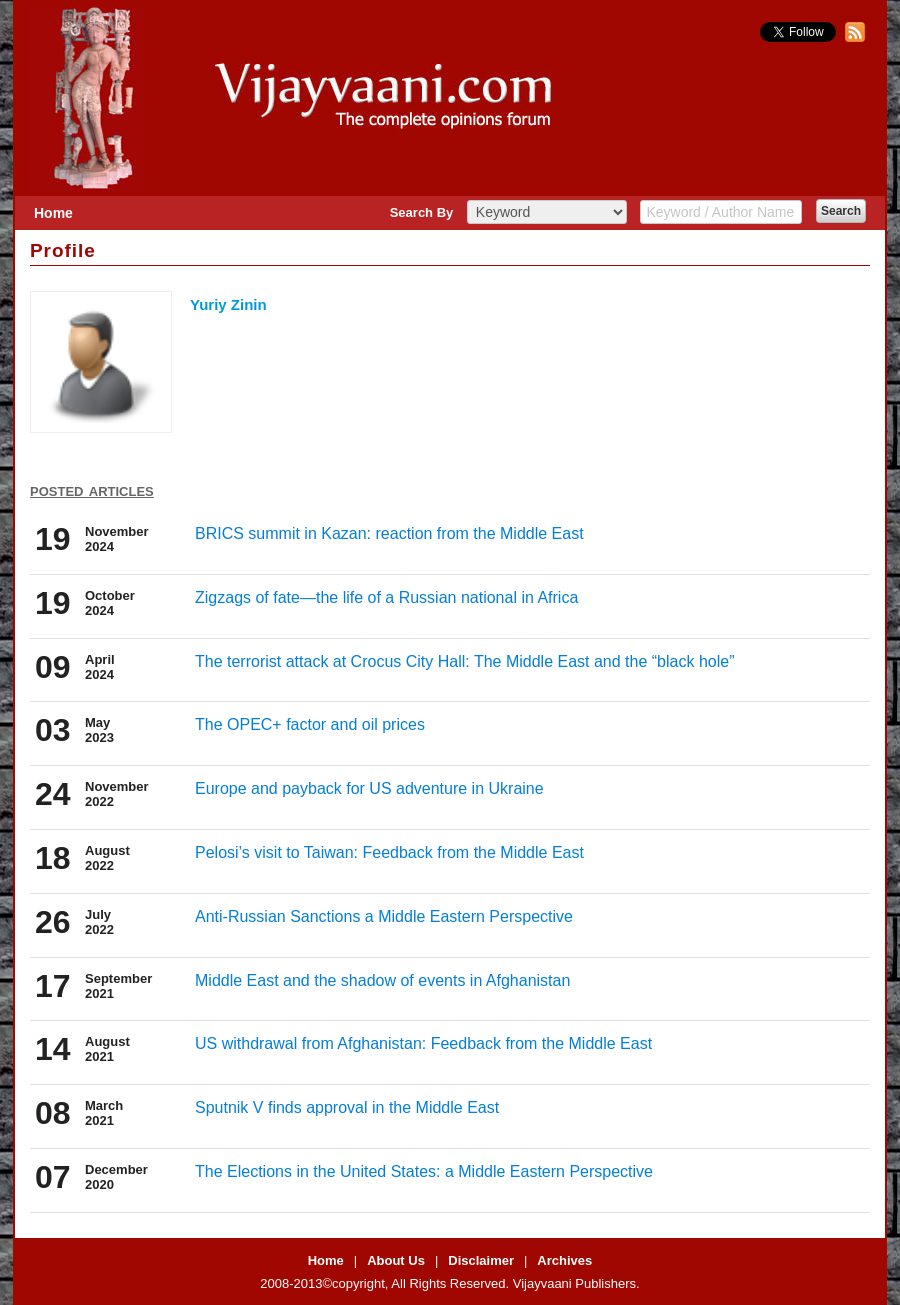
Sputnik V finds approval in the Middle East (347, 1107)
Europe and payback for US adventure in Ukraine (369, 788)
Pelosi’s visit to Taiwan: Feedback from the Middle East (389, 852)
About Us (396, 1260)
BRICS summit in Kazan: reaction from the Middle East (389, 533)
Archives (564, 1260)
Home (53, 213)
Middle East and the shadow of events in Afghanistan (382, 980)
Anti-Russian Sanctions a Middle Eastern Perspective (384, 916)
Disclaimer (481, 1260)
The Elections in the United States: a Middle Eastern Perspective (424, 1171)
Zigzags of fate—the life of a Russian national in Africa (386, 597)
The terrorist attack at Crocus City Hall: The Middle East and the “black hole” (464, 661)
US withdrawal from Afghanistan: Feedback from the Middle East (423, 1043)
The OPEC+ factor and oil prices (310, 724)
